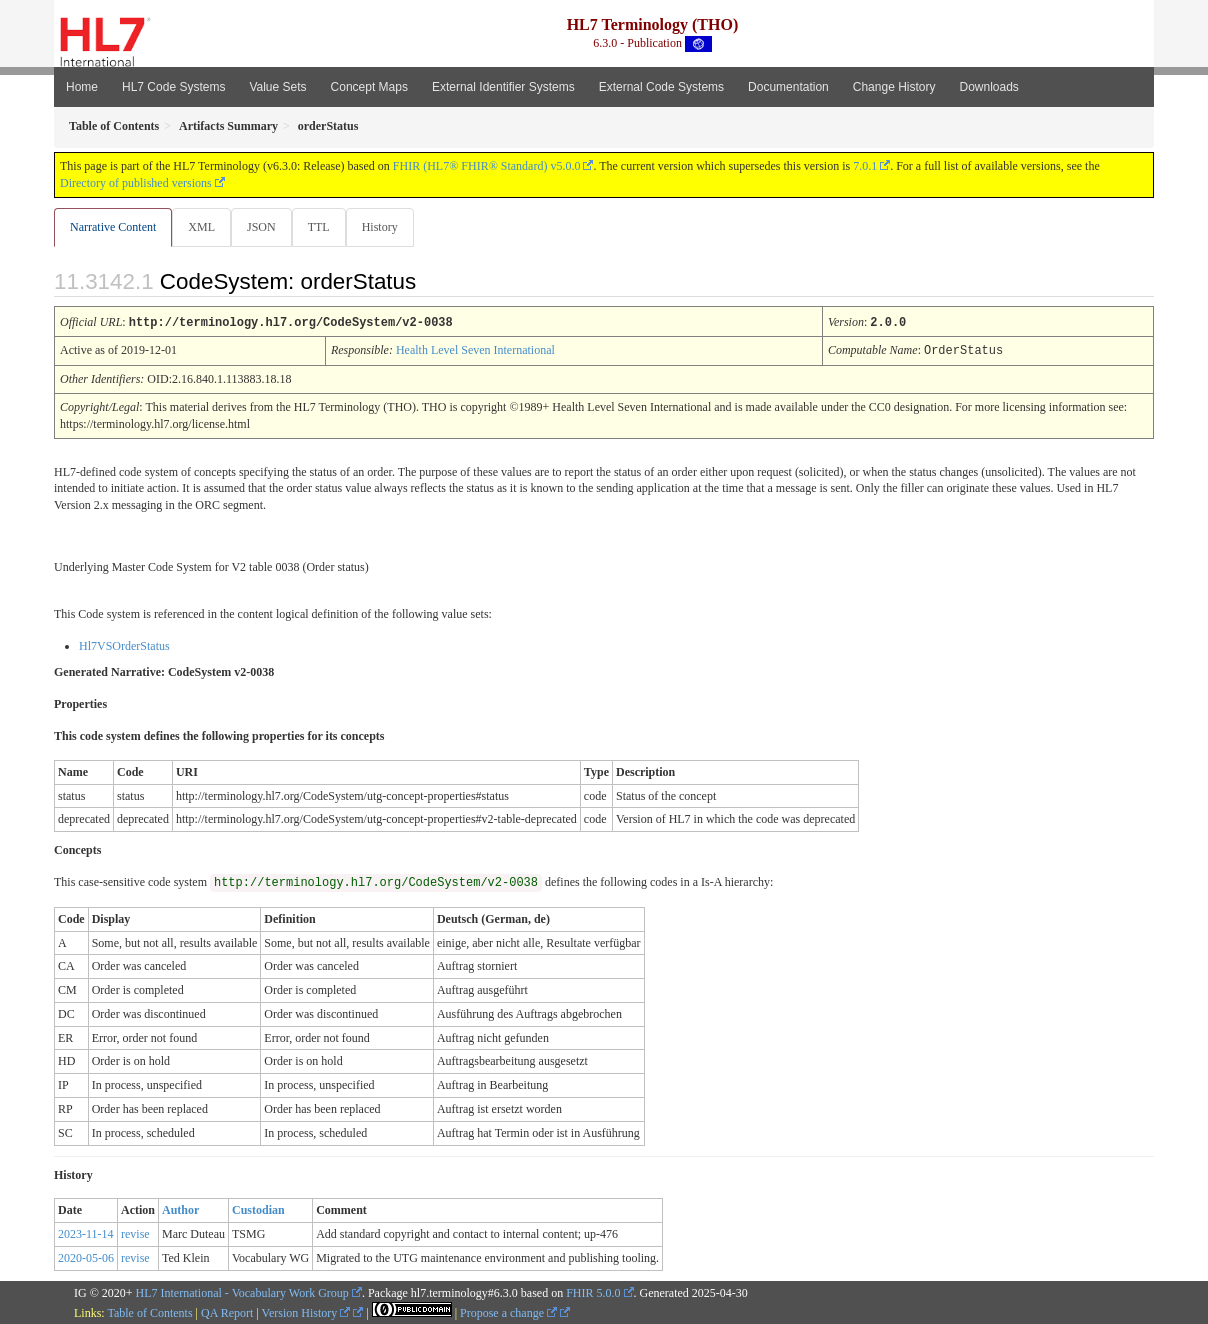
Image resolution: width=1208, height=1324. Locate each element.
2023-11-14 (86, 1233)
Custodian (258, 1209)
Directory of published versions (136, 183)
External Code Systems (661, 87)
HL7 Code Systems (173, 87)
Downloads (989, 87)
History (388, 227)
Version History (306, 1312)
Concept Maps (369, 87)
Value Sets (277, 87)
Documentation (788, 87)
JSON (265, 227)
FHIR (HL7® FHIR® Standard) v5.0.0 (487, 166)
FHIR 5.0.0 (593, 1292)
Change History (894, 87)
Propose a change (508, 1312)
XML (203, 227)
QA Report (227, 1312)
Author (180, 1209)
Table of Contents (149, 1312)
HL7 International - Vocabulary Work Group (242, 1292)
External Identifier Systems (503, 87)
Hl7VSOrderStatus (124, 645)
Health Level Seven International (475, 350)
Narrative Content (113, 227)
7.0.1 (865, 166)
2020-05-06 (86, 1257)
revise (135, 1233)
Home (82, 87)
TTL (325, 227)
